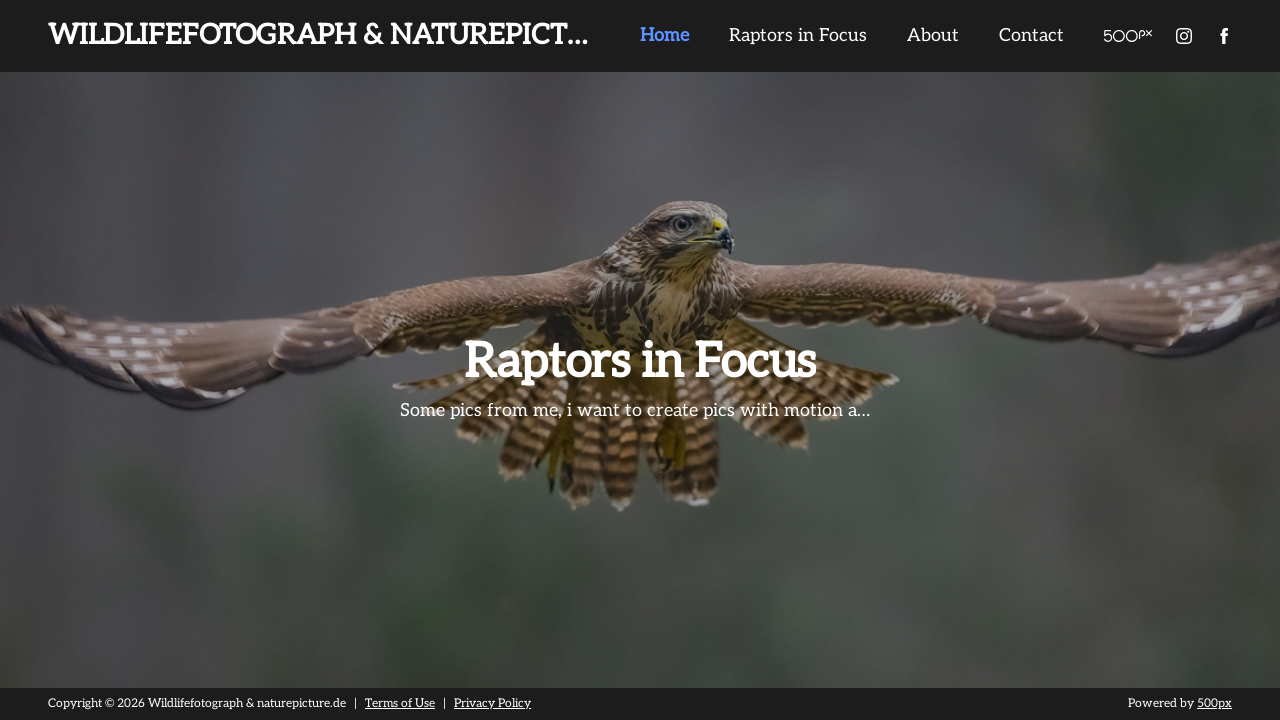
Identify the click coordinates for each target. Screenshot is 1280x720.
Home (664, 35)
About (933, 35)
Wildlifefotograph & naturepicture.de (358, 35)
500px (1214, 703)
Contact (1031, 35)
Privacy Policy (492, 703)
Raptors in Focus (798, 35)
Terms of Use (400, 703)
